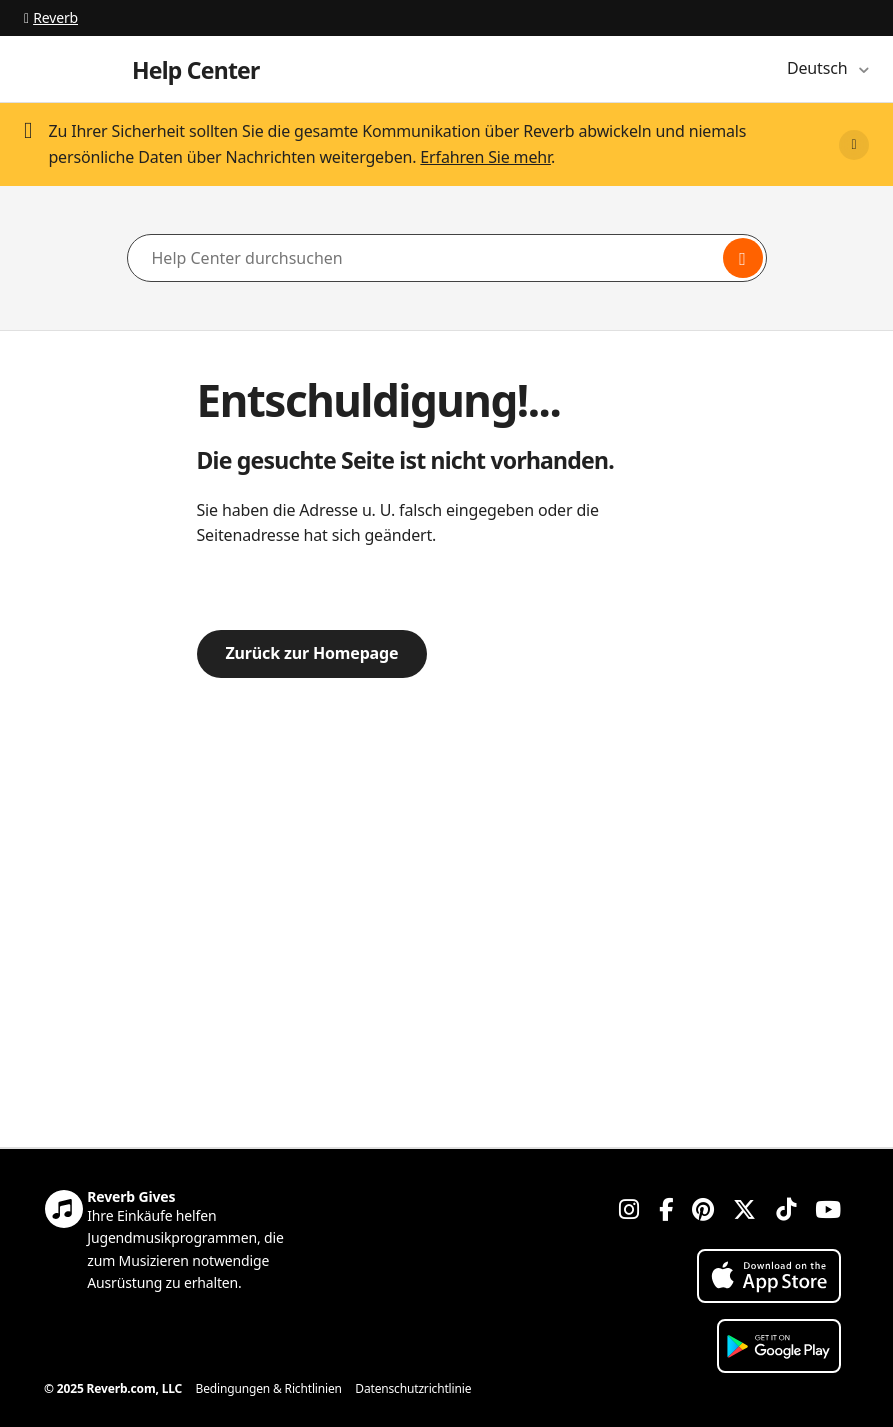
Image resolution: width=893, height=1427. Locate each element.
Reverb (51, 17)
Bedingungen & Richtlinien (269, 1388)
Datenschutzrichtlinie (413, 1388)
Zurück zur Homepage (312, 653)
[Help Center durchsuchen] (447, 258)
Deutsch (819, 68)
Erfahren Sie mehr (485, 157)
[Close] (854, 145)
